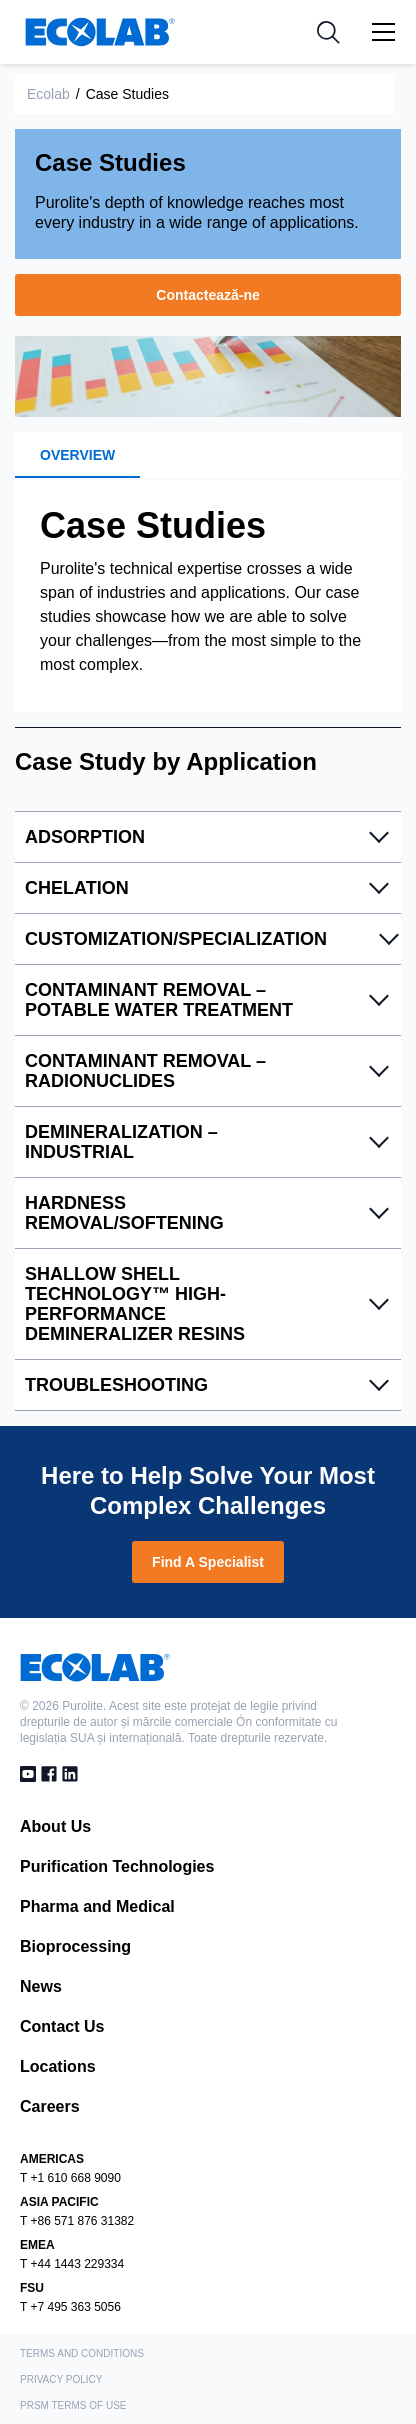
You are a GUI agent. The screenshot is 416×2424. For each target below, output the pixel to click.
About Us (55, 1826)
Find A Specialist (208, 1562)
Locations (58, 2066)
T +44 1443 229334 (72, 2264)
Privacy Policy (61, 2379)
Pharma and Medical (97, 1906)
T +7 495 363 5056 (70, 2307)
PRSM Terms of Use (73, 2405)
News (41, 1986)
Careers (50, 2106)
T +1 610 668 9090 (70, 2178)
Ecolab (48, 94)
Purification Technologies (117, 1866)
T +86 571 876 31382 (77, 2221)
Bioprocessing (75, 1946)
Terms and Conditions (82, 2353)
